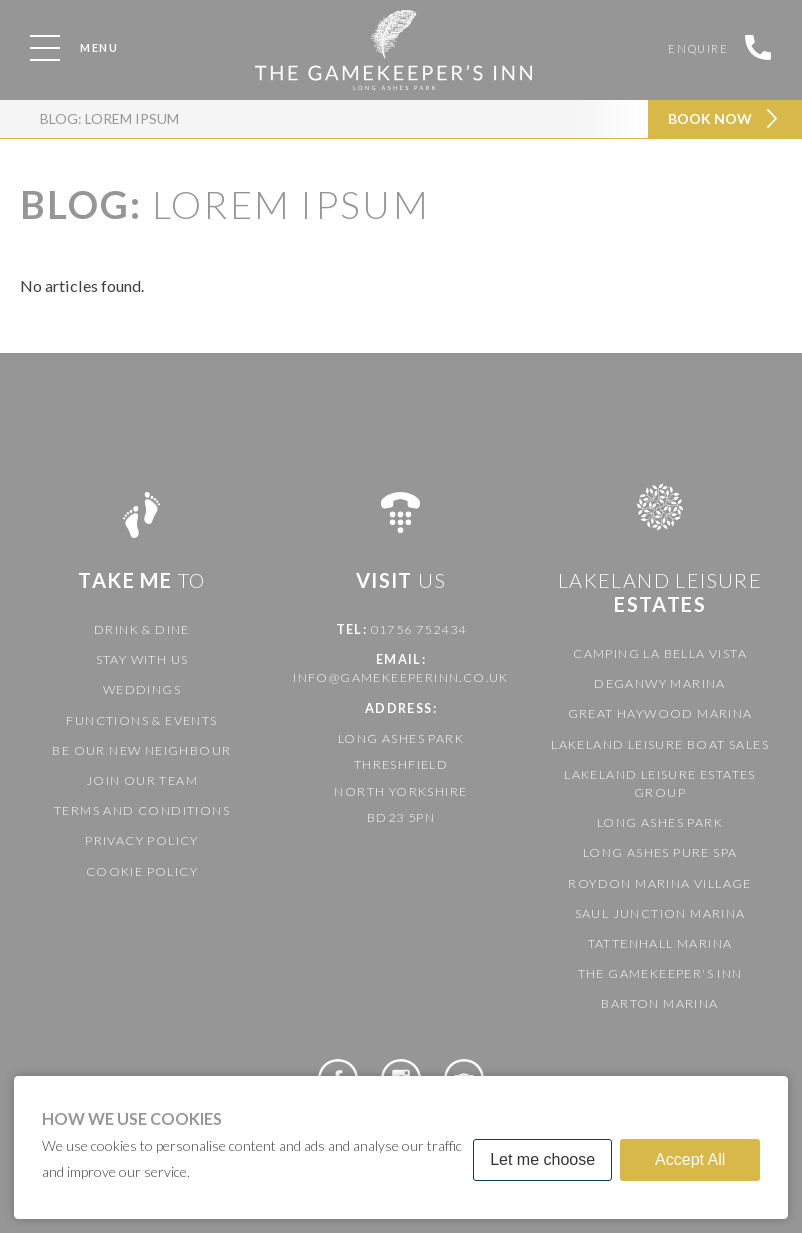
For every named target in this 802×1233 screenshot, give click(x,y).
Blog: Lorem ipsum (109, 118)
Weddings (142, 689)
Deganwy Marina (660, 683)
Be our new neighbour (141, 750)
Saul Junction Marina (660, 913)
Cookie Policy (142, 871)
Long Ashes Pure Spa (660, 852)
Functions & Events (141, 720)
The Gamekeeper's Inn (660, 973)
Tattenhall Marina (660, 943)
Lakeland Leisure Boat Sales (660, 744)
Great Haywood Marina (660, 713)
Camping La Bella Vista (660, 653)
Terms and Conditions (142, 810)
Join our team (142, 780)
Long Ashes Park (660, 822)
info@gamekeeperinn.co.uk (401, 677)
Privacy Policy (142, 840)
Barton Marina (659, 1003)
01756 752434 (419, 629)
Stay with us (142, 659)
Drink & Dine (142, 629)
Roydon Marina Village (659, 883)
